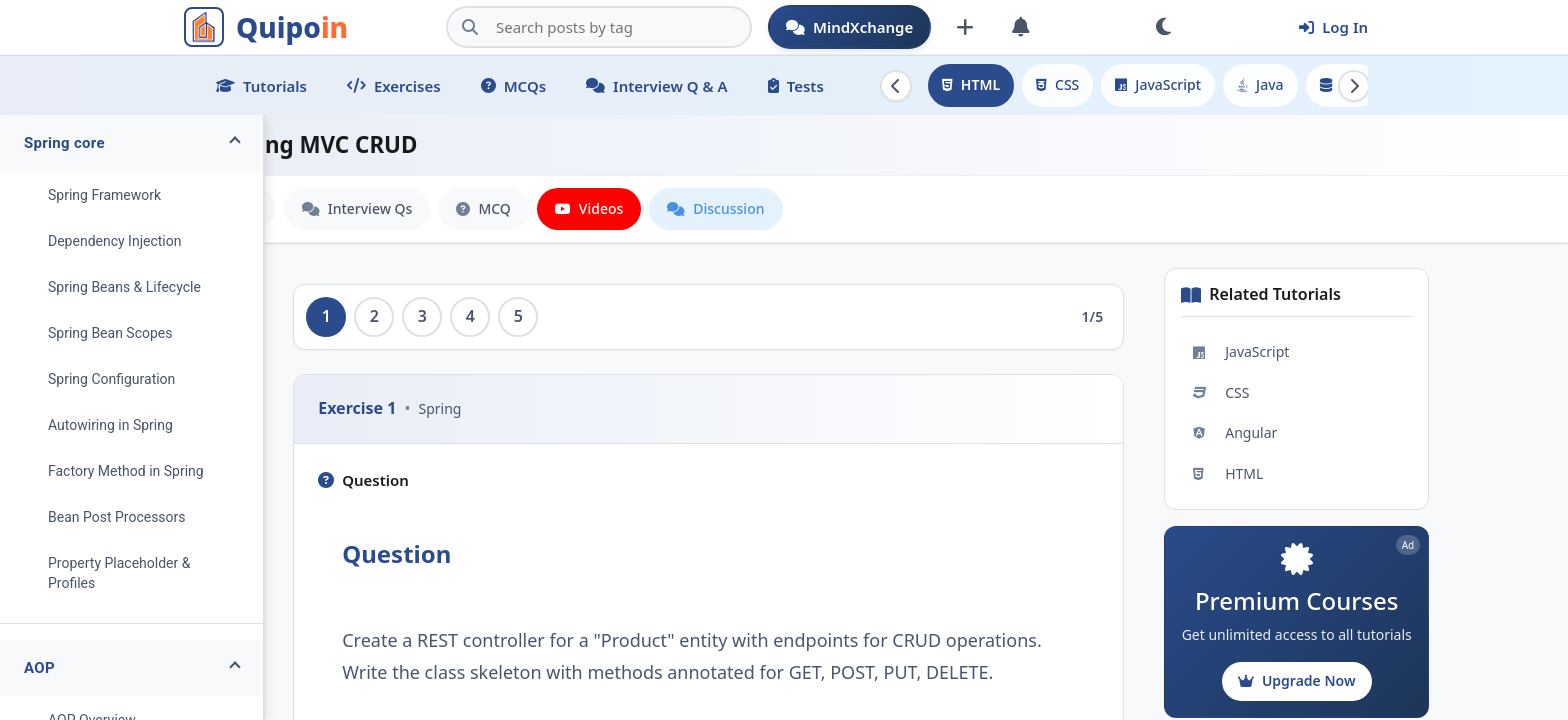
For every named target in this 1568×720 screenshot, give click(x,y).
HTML (971, 84)
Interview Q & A (657, 86)
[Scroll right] (1354, 86)
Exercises (394, 86)
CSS (1057, 84)
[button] (131, 143)
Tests (796, 86)
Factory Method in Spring (126, 471)
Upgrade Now (1360, 680)
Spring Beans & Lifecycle (124, 287)
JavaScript (1158, 84)
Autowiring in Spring (110, 425)
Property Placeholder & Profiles (119, 573)
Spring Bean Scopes (110, 333)
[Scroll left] (896, 86)
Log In (1333, 27)
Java (1260, 84)
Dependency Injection (114, 241)
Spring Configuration (111, 379)
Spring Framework (104, 195)
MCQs (513, 86)
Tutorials (261, 86)
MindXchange (849, 27)
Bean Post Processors (117, 517)
